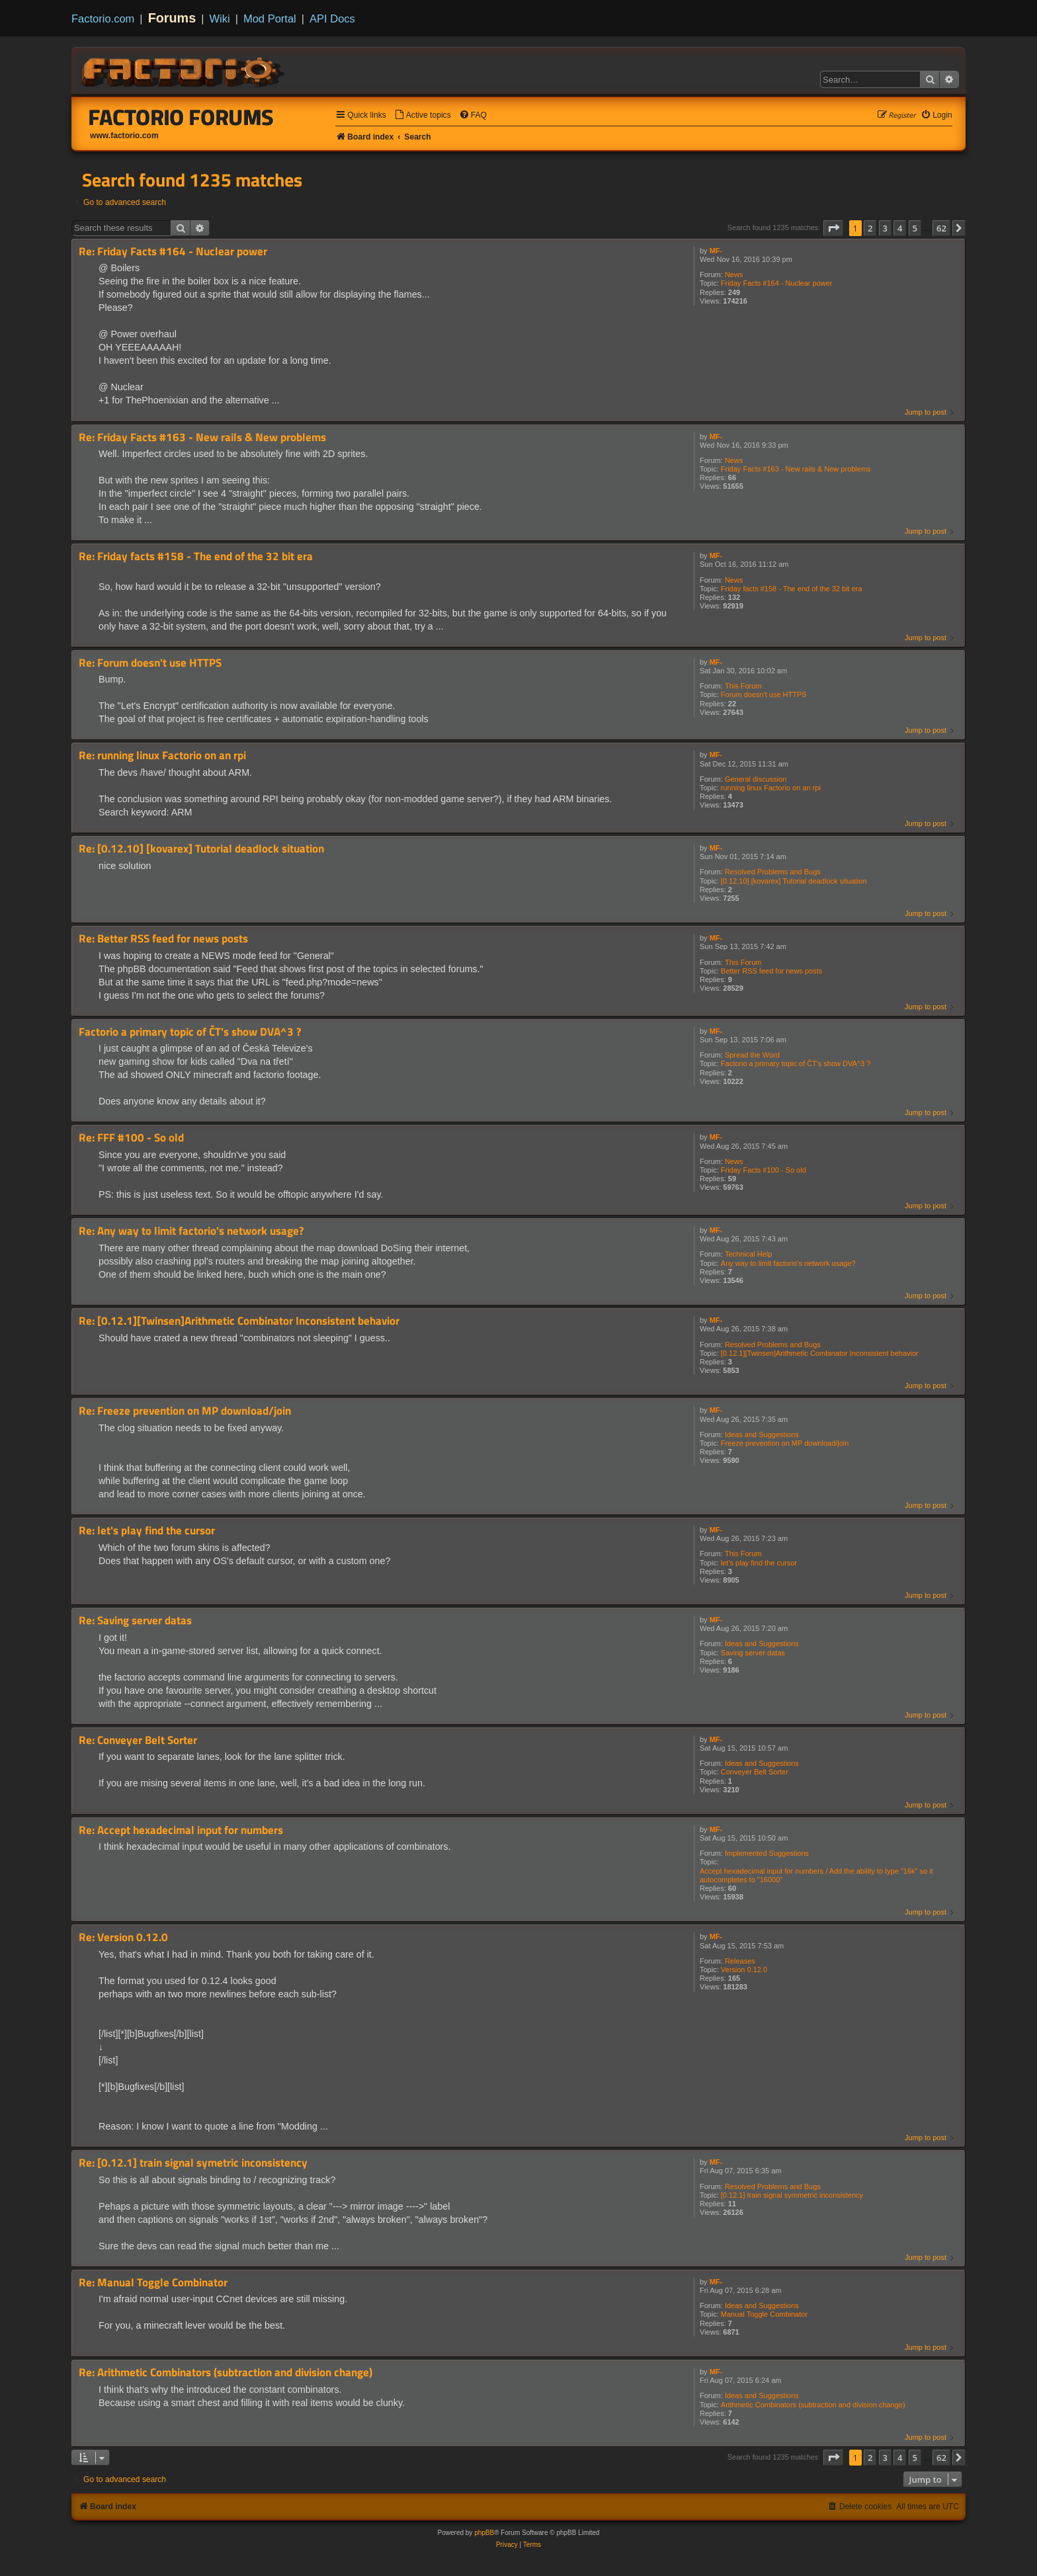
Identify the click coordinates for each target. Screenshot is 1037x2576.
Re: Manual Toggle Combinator (153, 2283)
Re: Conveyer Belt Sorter (138, 1740)
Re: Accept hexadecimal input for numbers (181, 1830)
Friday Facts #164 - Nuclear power (777, 283)
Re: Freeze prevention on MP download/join (185, 1411)
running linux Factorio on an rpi (771, 788)
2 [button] (870, 228)
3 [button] (885, 228)
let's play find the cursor (759, 1563)
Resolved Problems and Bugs (773, 872)
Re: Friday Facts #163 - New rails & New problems (202, 437)
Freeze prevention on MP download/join (785, 1443)
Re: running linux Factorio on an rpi (162, 756)
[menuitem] (422, 115)
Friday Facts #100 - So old (763, 1170)
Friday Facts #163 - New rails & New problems (796, 469)
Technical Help (748, 1254)
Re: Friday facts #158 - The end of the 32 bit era (196, 556)
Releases (740, 1961)
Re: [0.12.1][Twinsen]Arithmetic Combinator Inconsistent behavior (239, 1321)
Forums (172, 18)
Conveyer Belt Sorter (754, 1772)
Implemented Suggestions (767, 1853)
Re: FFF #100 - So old (131, 1138)
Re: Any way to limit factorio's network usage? (191, 1231)
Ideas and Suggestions (762, 1434)
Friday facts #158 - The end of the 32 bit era (791, 589)
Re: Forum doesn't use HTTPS (150, 663)
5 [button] (915, 228)
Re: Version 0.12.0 (123, 1937)
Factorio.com (102, 18)
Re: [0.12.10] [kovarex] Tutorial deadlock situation (201, 849)
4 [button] (899, 228)
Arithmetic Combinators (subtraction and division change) (813, 2405)
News (734, 274)
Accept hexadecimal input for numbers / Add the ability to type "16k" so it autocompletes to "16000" (816, 1875)
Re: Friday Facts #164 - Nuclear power (173, 252)
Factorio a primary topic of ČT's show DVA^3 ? (796, 1063)
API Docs (332, 18)
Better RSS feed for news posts (771, 971)
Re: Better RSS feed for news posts (163, 939)
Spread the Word (752, 1055)
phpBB (484, 2532)
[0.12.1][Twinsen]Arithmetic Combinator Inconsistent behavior (820, 1353)
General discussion (756, 779)
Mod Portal (269, 18)
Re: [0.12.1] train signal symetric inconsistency (193, 2163)
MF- (716, 251)
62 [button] (941, 228)
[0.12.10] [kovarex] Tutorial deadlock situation (794, 881)
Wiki (220, 18)
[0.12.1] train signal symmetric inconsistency (792, 2195)
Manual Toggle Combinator (764, 2314)
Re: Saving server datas (135, 1621)
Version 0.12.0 (744, 1970)
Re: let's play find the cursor (147, 1531)
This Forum (743, 686)
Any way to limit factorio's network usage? (788, 1263)
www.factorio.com (124, 135)
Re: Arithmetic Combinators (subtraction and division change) (225, 2373)
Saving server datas (753, 1653)
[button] (833, 228)
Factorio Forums (181, 117)
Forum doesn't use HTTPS (764, 694)
